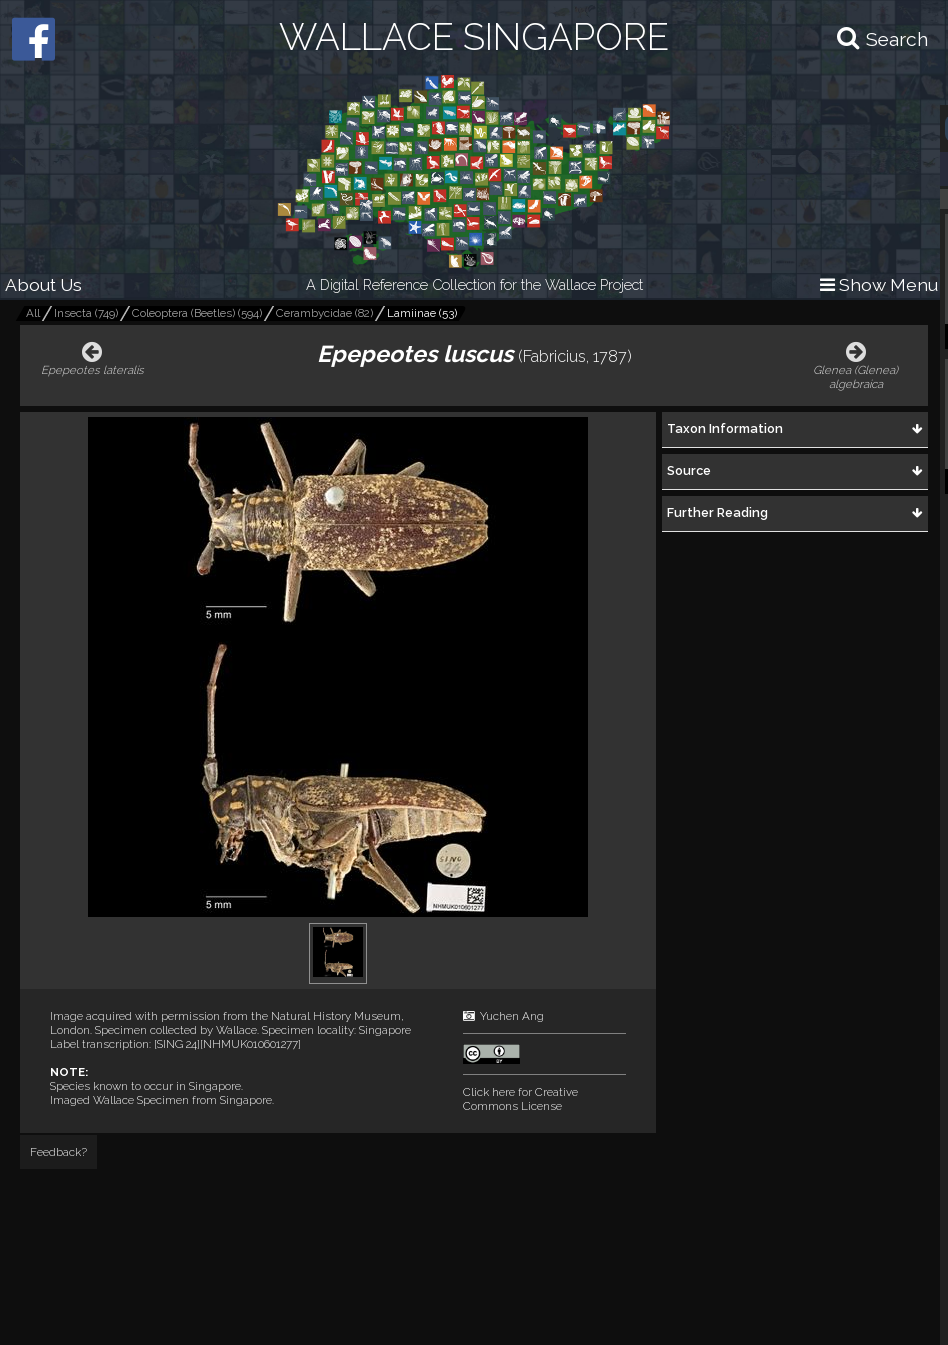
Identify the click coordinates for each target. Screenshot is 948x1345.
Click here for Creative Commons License (520, 1099)
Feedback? (58, 1152)
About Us (43, 284)
